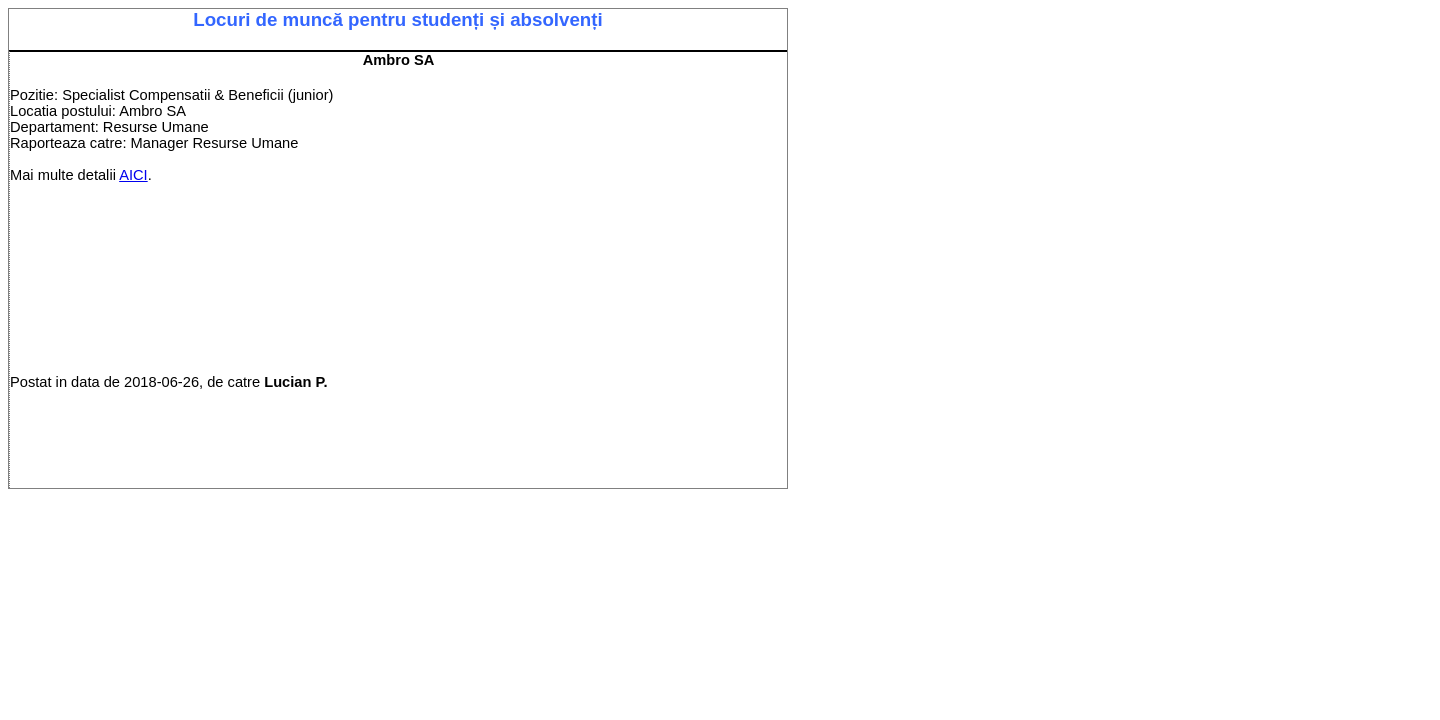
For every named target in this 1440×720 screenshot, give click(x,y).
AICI (133, 175)
